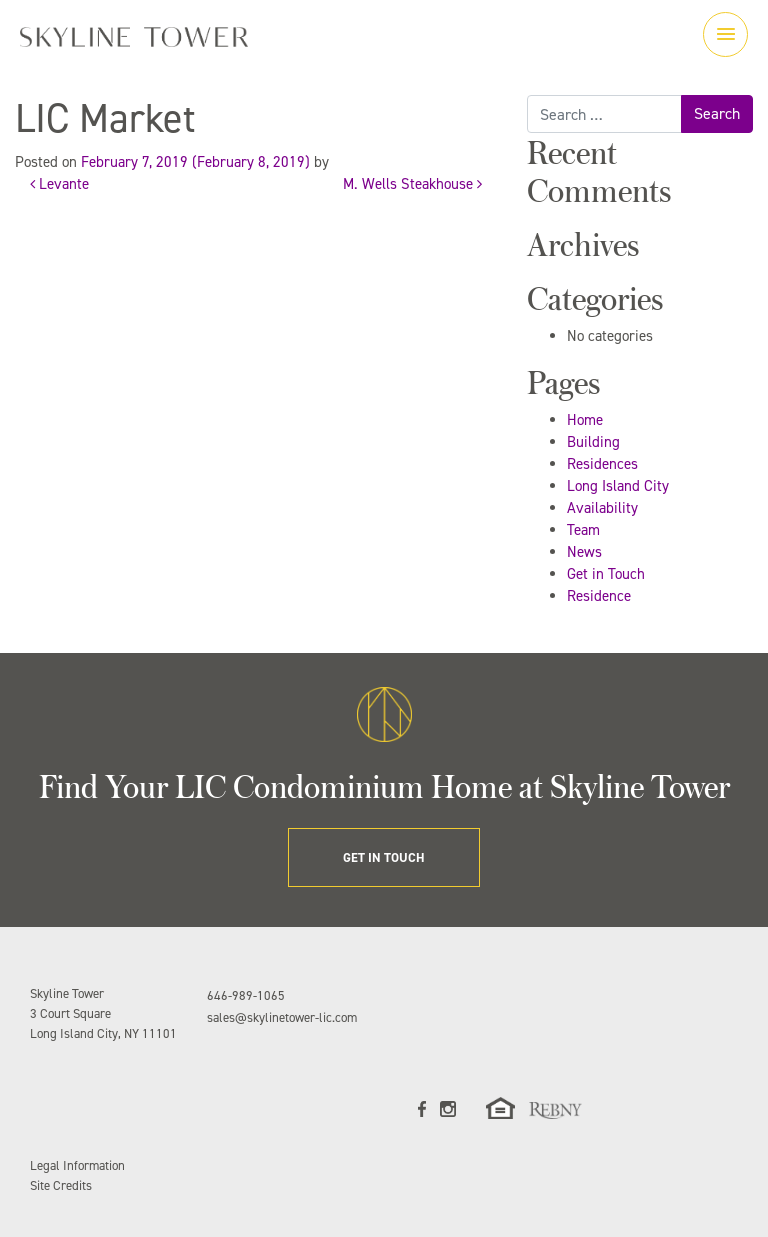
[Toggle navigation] (725, 34)
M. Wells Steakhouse (412, 184)
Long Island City (618, 486)
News (584, 552)
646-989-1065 (246, 995)
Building (593, 442)
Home (585, 420)
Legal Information (77, 1165)
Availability (602, 508)
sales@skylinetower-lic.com (282, 1017)
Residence (599, 596)
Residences (602, 464)
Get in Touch (606, 574)
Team (583, 530)
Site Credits (61, 1185)
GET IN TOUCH (384, 857)
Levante (59, 184)
